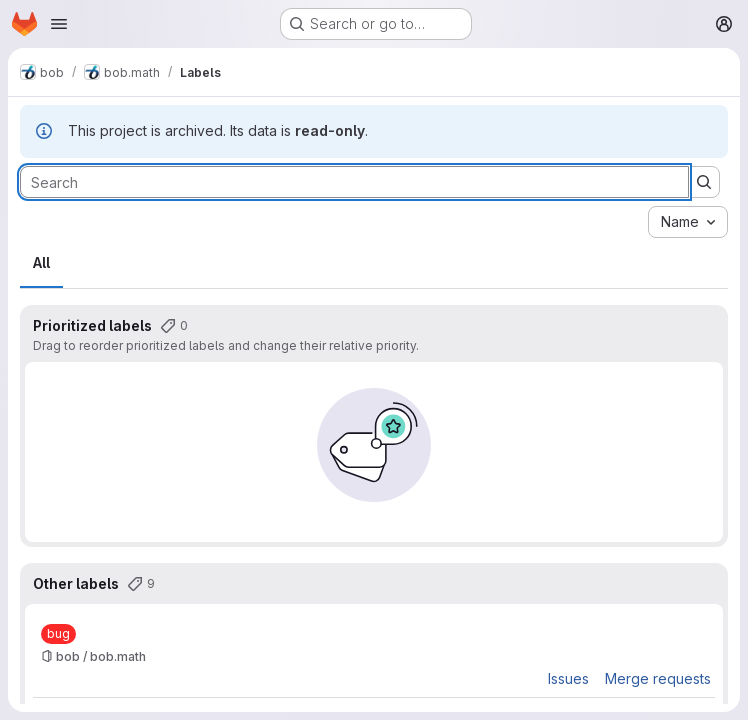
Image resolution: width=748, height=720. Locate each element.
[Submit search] (704, 182)
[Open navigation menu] (59, 24)
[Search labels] (354, 182)
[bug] (58, 634)
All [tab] (41, 262)
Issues (568, 678)
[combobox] (688, 222)
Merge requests (658, 678)
